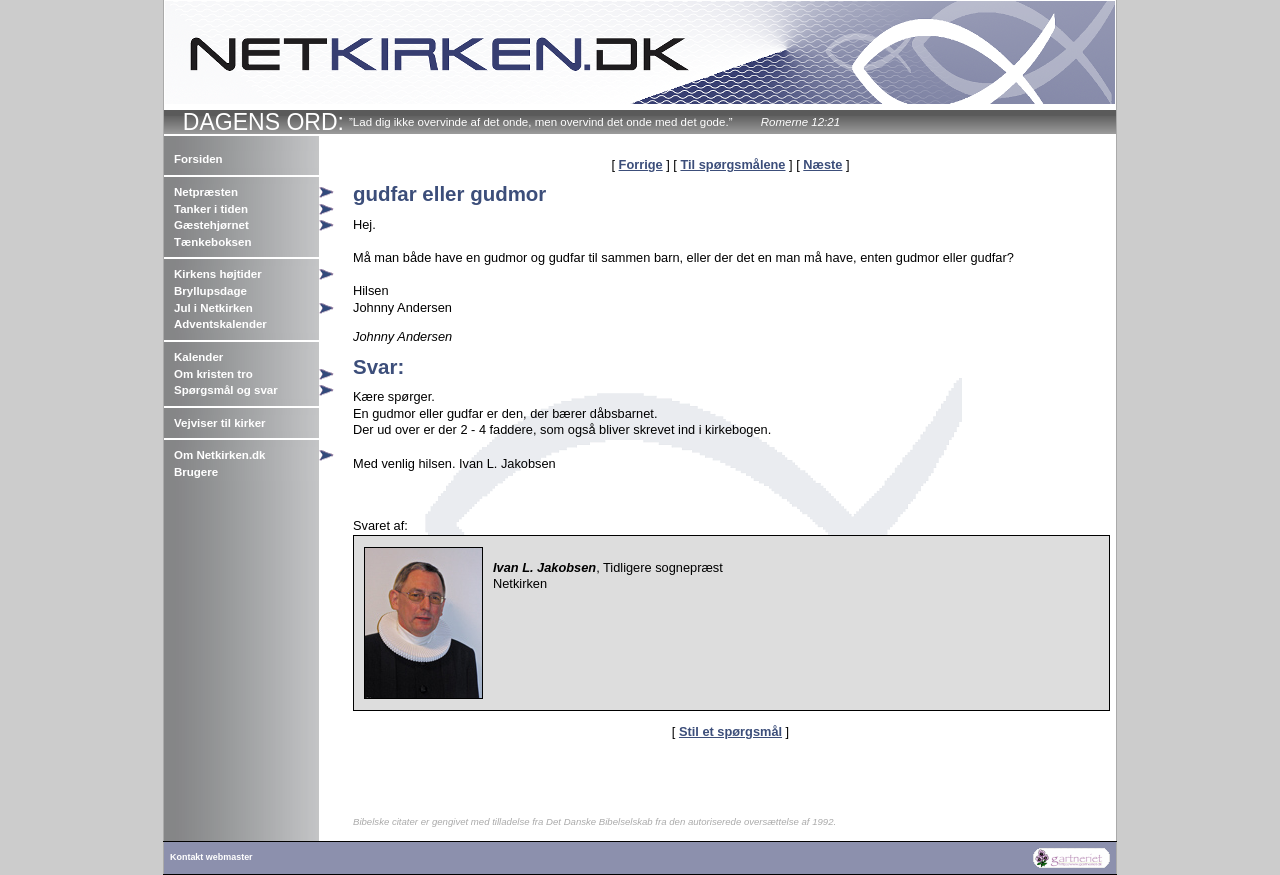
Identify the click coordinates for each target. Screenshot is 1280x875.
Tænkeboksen (212, 242)
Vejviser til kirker (220, 423)
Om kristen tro (213, 374)
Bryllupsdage (210, 291)
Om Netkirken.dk (220, 455)
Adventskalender (220, 324)
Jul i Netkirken (213, 308)
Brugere (196, 472)
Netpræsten (206, 192)
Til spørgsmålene (732, 164)
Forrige (641, 164)
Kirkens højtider (218, 274)
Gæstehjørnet (211, 225)
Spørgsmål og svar (226, 390)
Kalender (198, 357)
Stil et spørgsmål (730, 731)
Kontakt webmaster (211, 857)
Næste (822, 164)
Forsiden (198, 159)
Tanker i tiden (211, 209)
